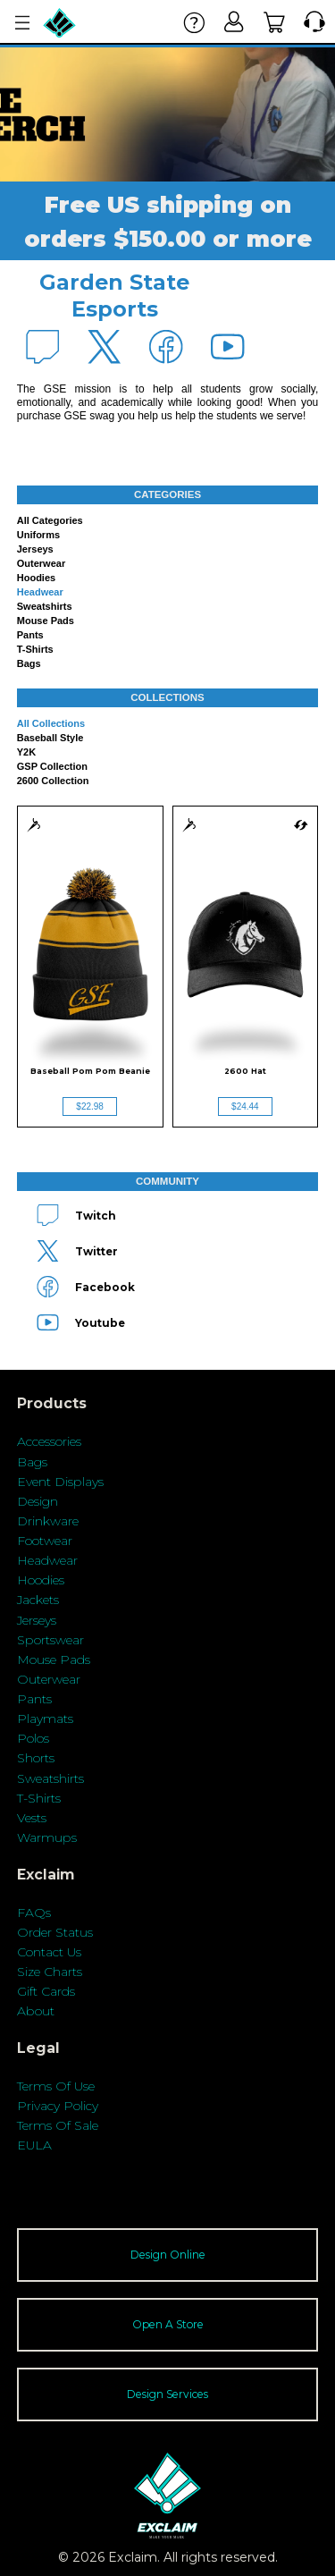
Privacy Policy (57, 2106)
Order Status (55, 1932)
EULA (34, 2145)
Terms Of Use (56, 2086)
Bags (29, 663)
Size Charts (49, 1972)
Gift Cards (46, 1991)
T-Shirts (39, 1798)
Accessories (49, 1441)
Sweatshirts (44, 606)
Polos (33, 1738)
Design (37, 1501)
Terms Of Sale (57, 2125)
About (35, 2011)
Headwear (40, 592)
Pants (30, 634)
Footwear (44, 1541)
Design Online (167, 2254)
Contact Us (49, 1952)
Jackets (38, 1600)
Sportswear (50, 1640)
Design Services (167, 2394)
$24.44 (245, 1106)
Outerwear (41, 563)
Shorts (35, 1758)
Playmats (45, 1718)
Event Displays (60, 1482)
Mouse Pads (45, 620)
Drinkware (48, 1521)
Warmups (47, 1837)
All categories (50, 520)
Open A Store (168, 2324)
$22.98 (90, 1106)
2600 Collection (53, 780)
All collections (51, 723)
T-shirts (35, 649)
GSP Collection (52, 766)
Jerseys (35, 549)
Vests (31, 1818)
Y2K (26, 752)
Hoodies (36, 577)
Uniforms (38, 534)
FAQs (34, 1913)
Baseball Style (50, 737)
